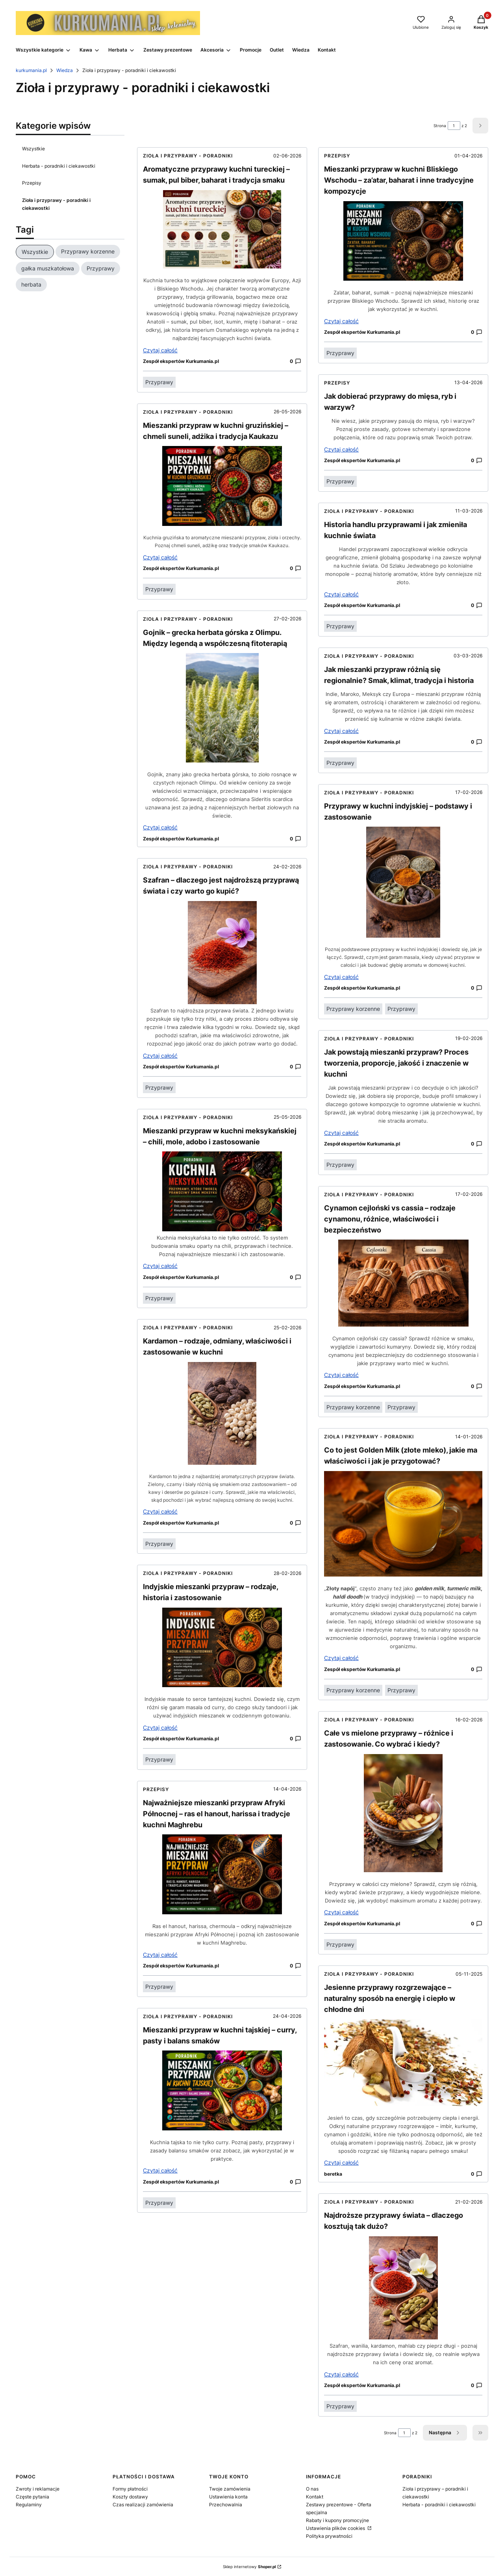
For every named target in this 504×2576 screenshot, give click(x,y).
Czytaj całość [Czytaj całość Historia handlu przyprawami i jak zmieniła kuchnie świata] (341, 594)
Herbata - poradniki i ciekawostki (58, 166)
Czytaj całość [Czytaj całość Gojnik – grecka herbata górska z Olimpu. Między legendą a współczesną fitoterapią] (160, 827)
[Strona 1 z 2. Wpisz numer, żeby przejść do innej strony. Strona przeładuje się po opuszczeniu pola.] (454, 125)
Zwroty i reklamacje (37, 2489)
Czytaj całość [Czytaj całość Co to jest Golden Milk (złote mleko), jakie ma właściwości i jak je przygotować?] (341, 1657)
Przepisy (31, 183)
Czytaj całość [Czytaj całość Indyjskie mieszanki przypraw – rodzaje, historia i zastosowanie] (160, 1727)
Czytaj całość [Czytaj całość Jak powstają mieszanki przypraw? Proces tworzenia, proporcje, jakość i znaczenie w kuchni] (341, 1132)
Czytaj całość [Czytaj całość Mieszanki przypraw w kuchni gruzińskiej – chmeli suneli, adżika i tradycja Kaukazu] (160, 557)
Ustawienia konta (228, 2497)
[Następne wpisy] (445, 2433)
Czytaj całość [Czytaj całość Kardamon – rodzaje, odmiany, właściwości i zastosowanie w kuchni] (160, 1511)
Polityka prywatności (329, 2536)
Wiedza (64, 70)
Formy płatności (130, 2489)
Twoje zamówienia (229, 2489)
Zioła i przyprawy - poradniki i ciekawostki (56, 204)
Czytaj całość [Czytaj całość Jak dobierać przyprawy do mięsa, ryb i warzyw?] (341, 449)
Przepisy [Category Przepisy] (156, 1789)
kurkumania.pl (31, 70)
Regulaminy (29, 2505)
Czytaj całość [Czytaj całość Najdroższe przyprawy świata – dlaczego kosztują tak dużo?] (341, 2374)
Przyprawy (159, 382)
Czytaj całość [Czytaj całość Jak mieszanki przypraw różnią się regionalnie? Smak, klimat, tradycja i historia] (341, 730)
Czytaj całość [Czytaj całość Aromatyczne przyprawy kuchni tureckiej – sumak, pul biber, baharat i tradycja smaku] (160, 350)
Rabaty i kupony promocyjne (337, 2520)
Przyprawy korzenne (353, 1008)
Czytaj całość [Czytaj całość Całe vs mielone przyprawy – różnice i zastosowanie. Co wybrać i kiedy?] (341, 1912)
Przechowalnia (225, 2505)
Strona (440, 125)
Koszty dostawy (130, 2497)
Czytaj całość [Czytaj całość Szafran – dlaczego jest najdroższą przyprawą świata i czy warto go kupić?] (160, 1055)
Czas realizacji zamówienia (143, 2505)
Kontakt (314, 2497)
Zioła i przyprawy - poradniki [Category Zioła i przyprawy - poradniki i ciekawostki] (188, 156)
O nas (312, 2489)
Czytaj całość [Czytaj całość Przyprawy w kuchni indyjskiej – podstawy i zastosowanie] (341, 976)
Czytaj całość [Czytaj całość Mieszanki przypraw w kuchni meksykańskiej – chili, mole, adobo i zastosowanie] (160, 1265)
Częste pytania (32, 2497)
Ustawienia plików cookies (336, 2528)
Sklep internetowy (249, 2566)
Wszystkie (33, 149)
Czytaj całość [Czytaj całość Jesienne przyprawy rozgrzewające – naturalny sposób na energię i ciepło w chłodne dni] (341, 2162)
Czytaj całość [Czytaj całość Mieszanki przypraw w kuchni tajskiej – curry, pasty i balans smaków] (160, 2170)
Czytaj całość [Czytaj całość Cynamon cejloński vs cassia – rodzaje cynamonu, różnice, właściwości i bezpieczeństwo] (341, 1374)
